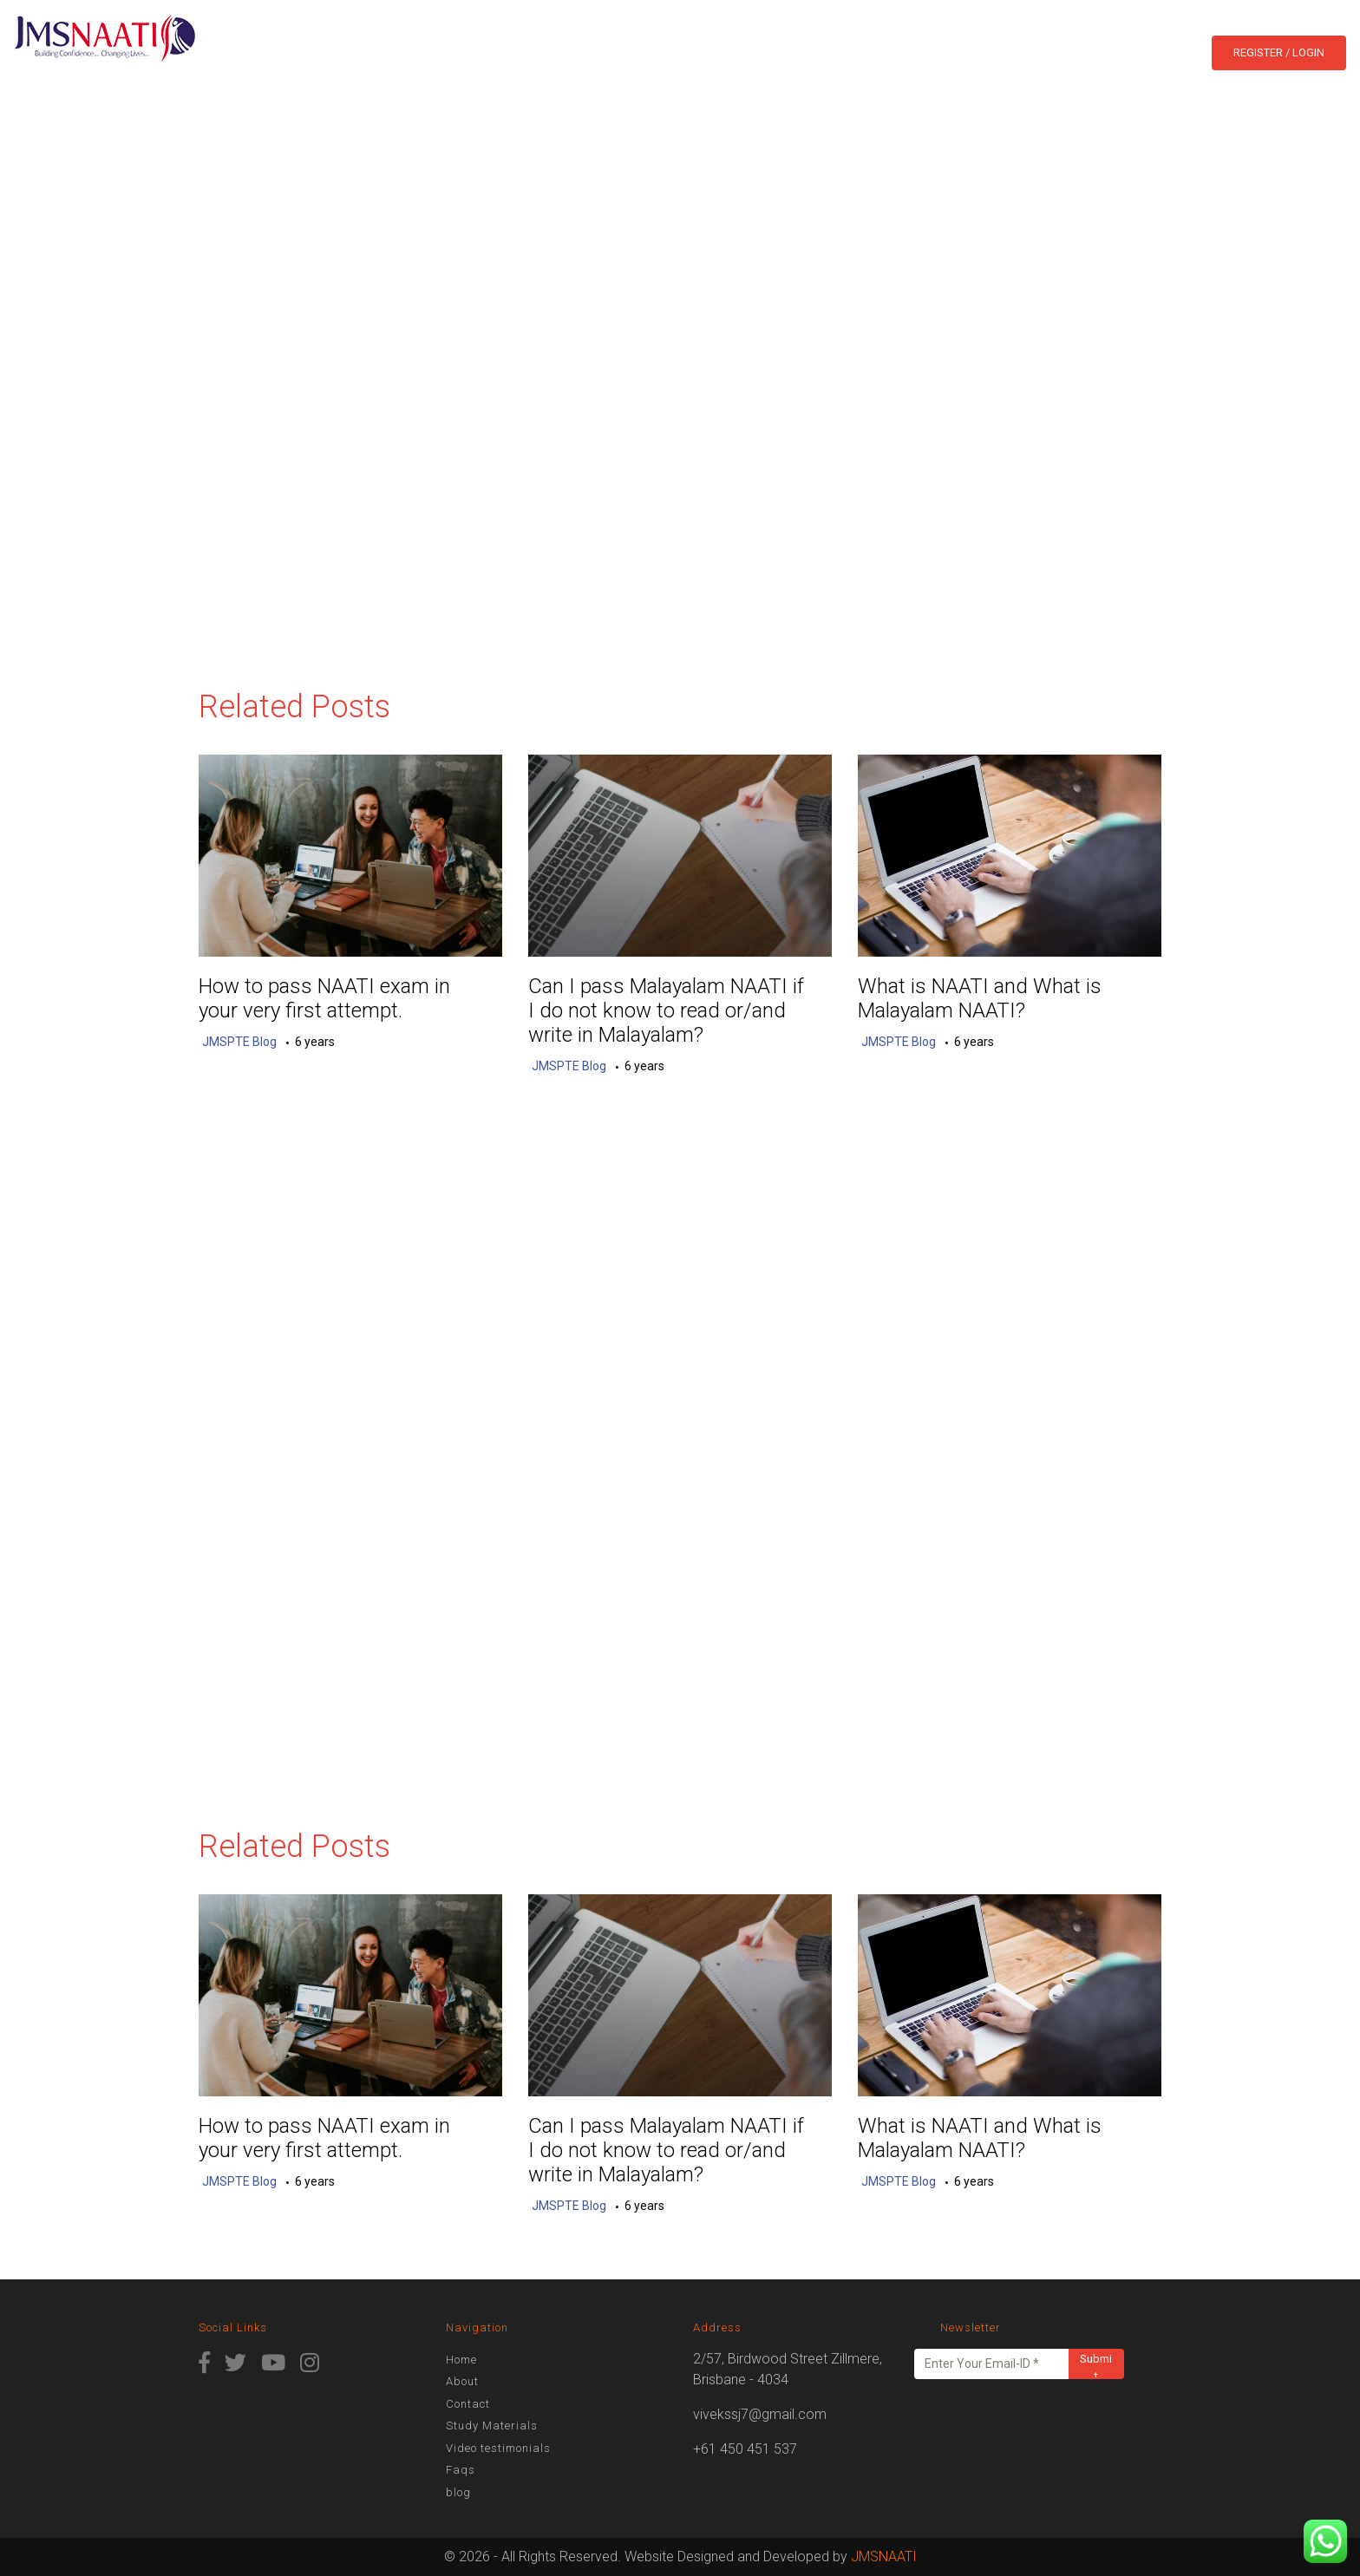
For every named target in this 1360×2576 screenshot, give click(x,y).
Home (477, 51)
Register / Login (1278, 52)
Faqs (460, 2469)
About (532, 51)
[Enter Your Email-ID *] (991, 2364)
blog (932, 51)
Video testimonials (498, 2448)
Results (683, 51)
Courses (600, 51)
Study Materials (492, 2425)
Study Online (774, 51)
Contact (868, 51)
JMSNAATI (884, 2556)
